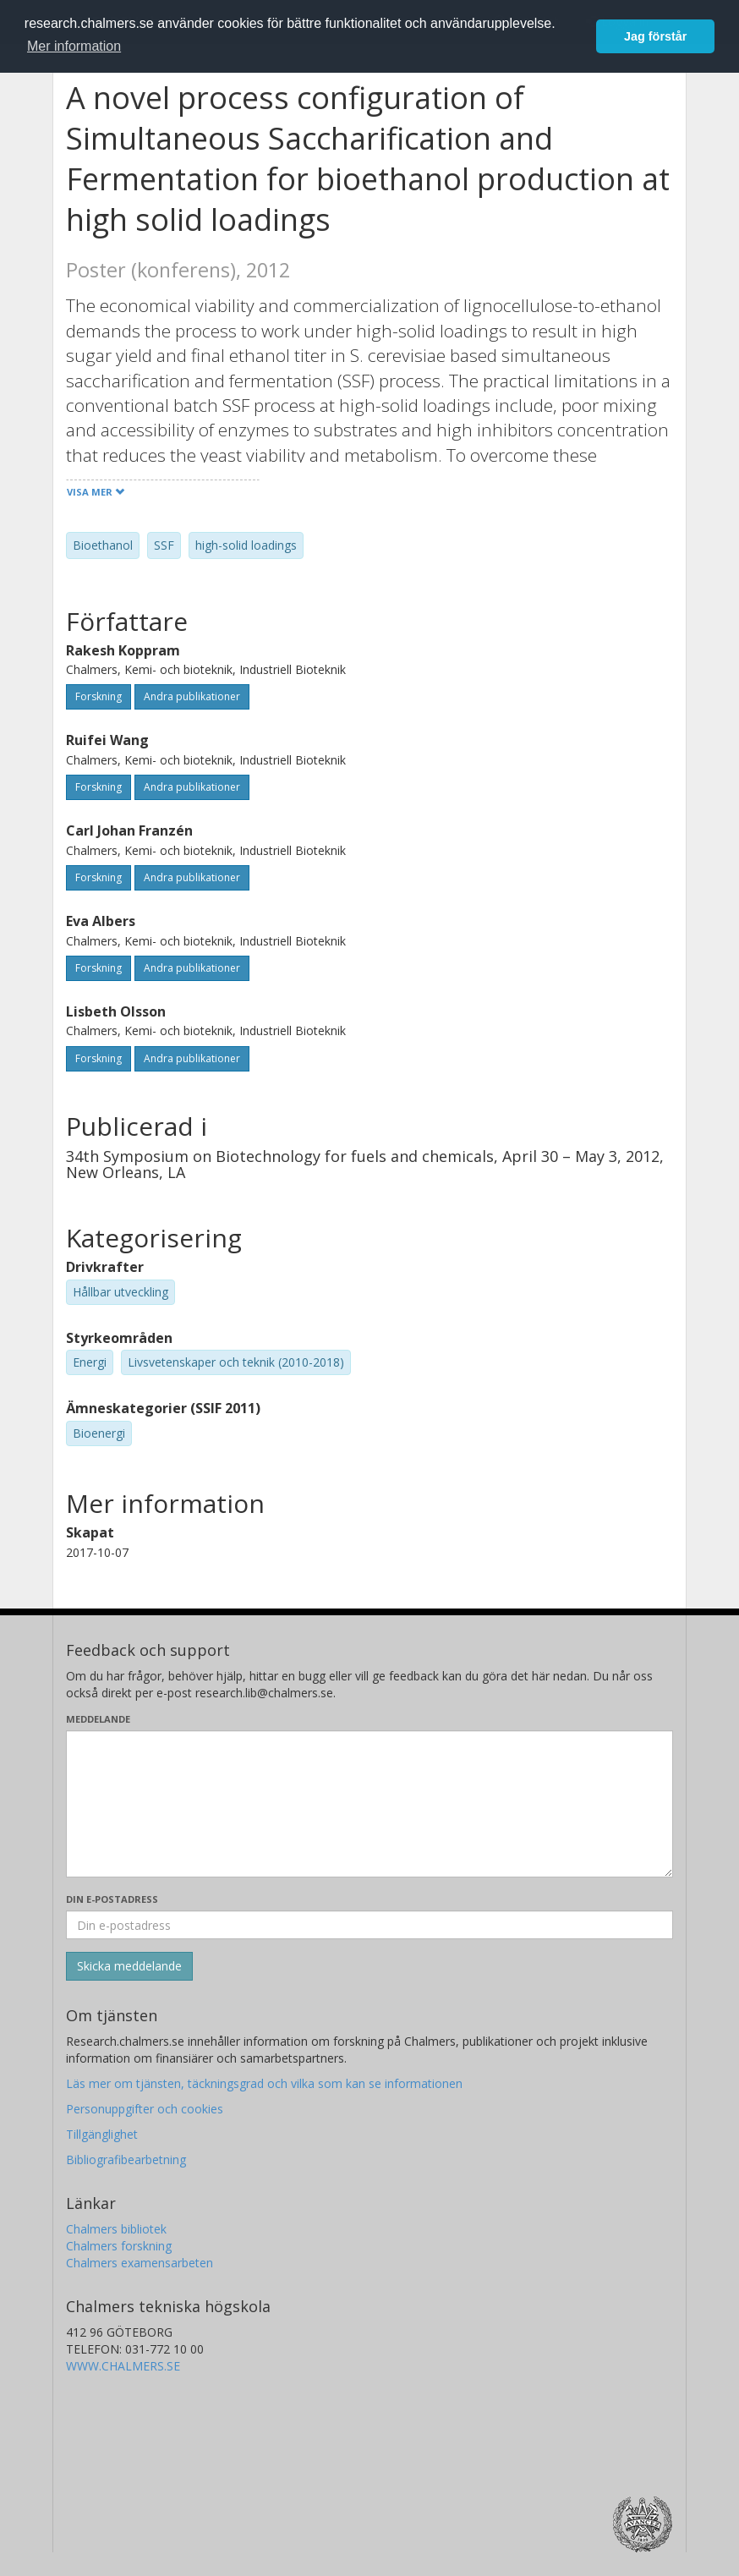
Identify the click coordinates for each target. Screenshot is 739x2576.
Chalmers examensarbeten (139, 2263)
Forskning (98, 696)
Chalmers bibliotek (116, 2229)
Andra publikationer (192, 696)
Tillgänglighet (102, 2134)
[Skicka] (129, 1966)
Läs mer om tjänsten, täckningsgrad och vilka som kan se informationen (264, 2083)
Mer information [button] (74, 46)
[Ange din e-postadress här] (369, 1924)
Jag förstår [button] (655, 36)
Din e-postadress (112, 1899)
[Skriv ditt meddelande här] (369, 1803)
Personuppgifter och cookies (144, 2109)
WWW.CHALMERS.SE (123, 2366)
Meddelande (98, 1719)
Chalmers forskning (119, 2246)
